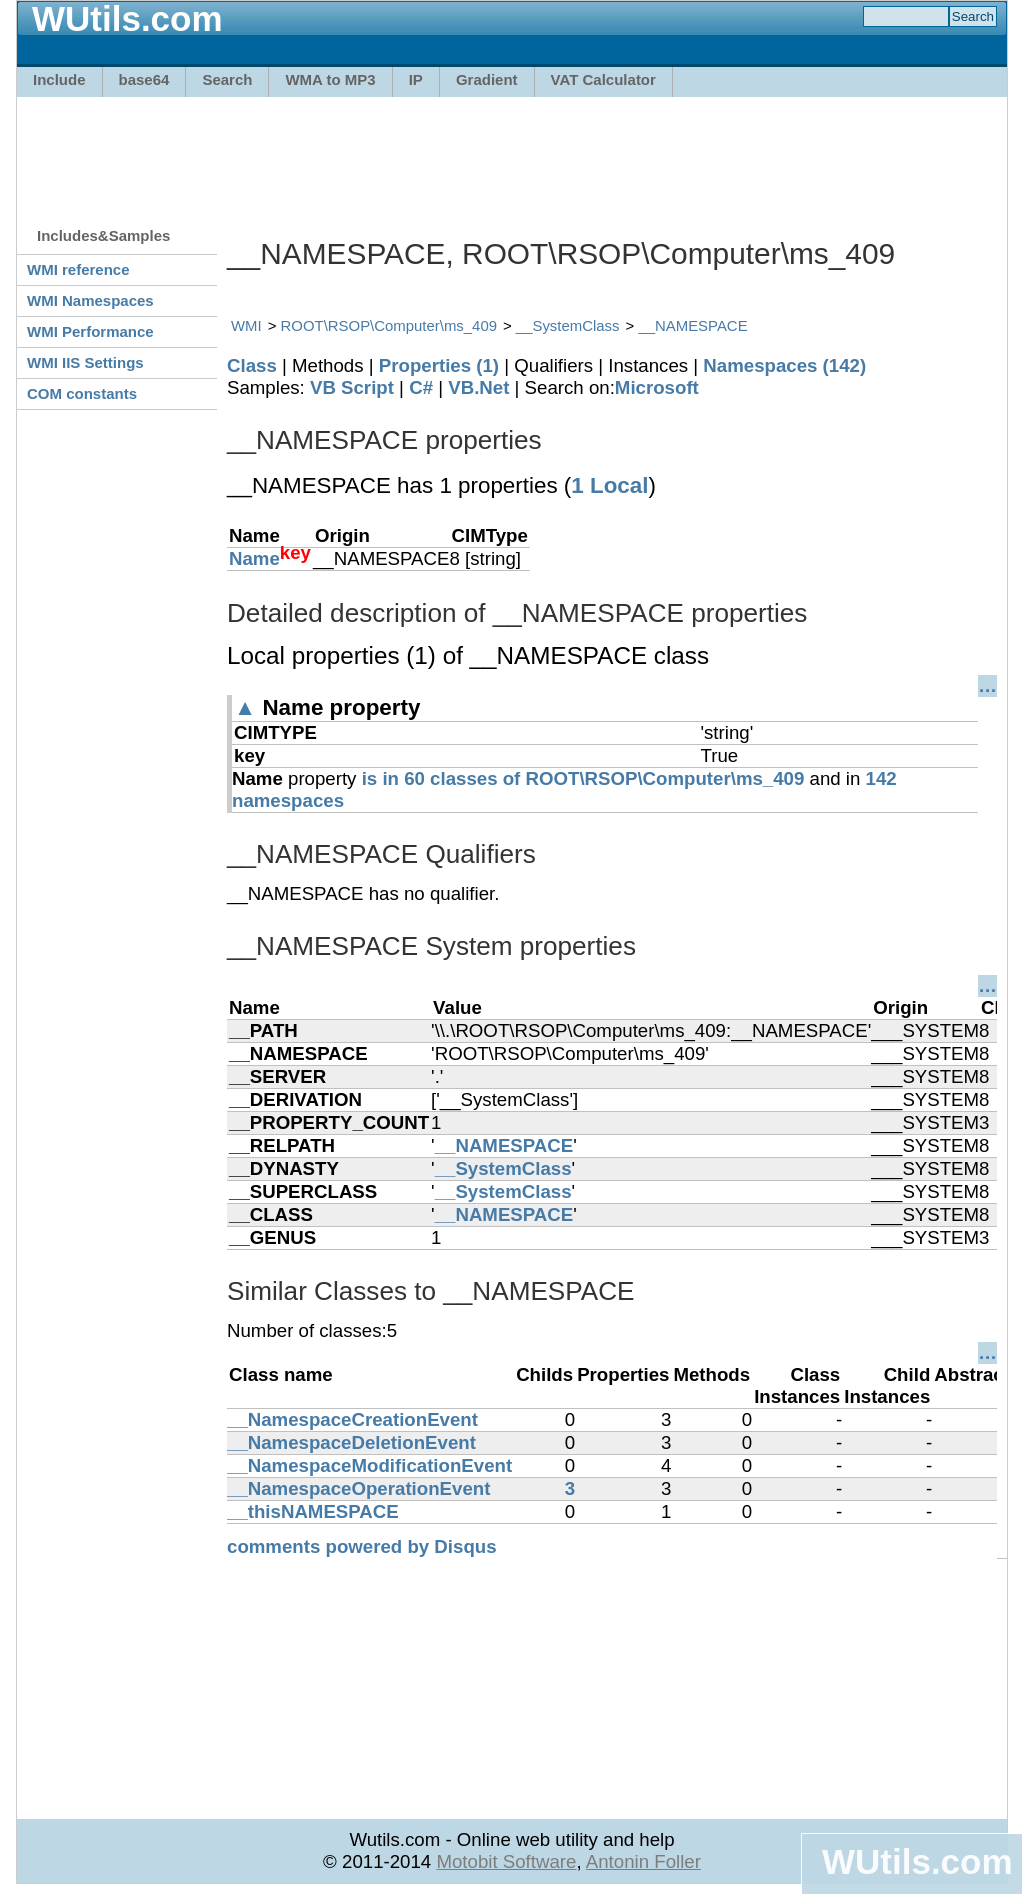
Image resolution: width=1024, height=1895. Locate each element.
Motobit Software (506, 1861)
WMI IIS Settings (85, 362)
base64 (144, 79)
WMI (246, 325)
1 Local (609, 485)
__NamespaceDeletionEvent (351, 1442)
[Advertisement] (512, 152)
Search (227, 79)
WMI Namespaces (90, 300)
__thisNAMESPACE (313, 1511)
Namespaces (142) (784, 365)
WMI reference (78, 269)
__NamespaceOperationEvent (358, 1488)
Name (254, 558)
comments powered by (362, 1546)
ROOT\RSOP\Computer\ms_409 (389, 325)
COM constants (82, 393)
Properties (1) (439, 365)
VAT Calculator (603, 79)
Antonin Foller (643, 1861)
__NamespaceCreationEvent (352, 1419)
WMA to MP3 (330, 79)
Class (252, 365)
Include (59, 79)
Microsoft (657, 387)
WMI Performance (90, 331)
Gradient (487, 79)
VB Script (352, 387)
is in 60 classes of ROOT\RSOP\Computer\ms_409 (583, 778)
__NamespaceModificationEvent (369, 1465)
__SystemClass (568, 325)
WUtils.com (917, 1861)
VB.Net (478, 387)
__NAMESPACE (692, 325)
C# (421, 387)
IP (416, 79)
